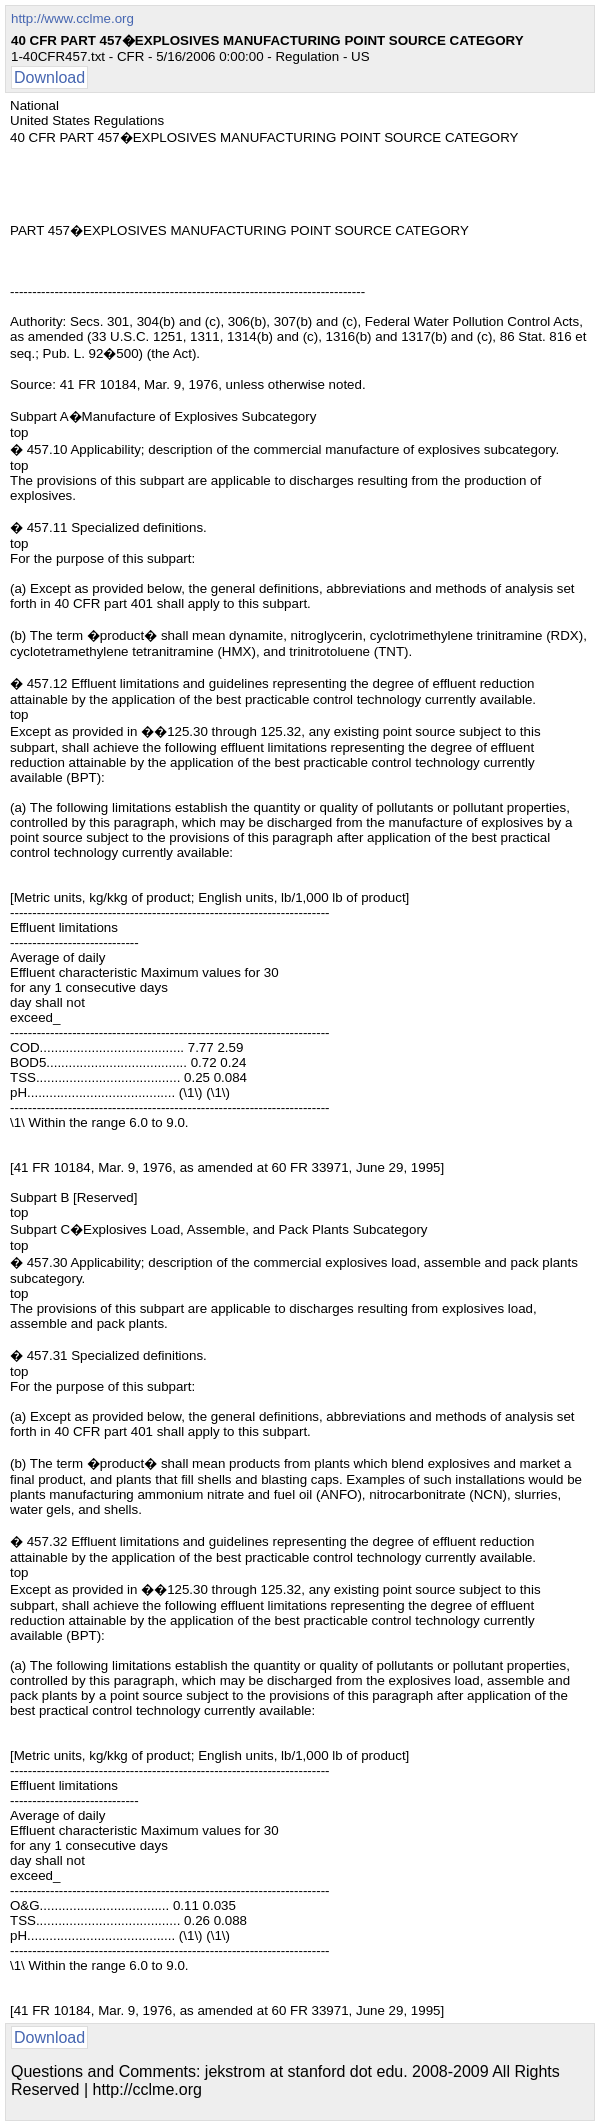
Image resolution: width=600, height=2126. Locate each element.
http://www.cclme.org (72, 18)
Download (49, 77)
